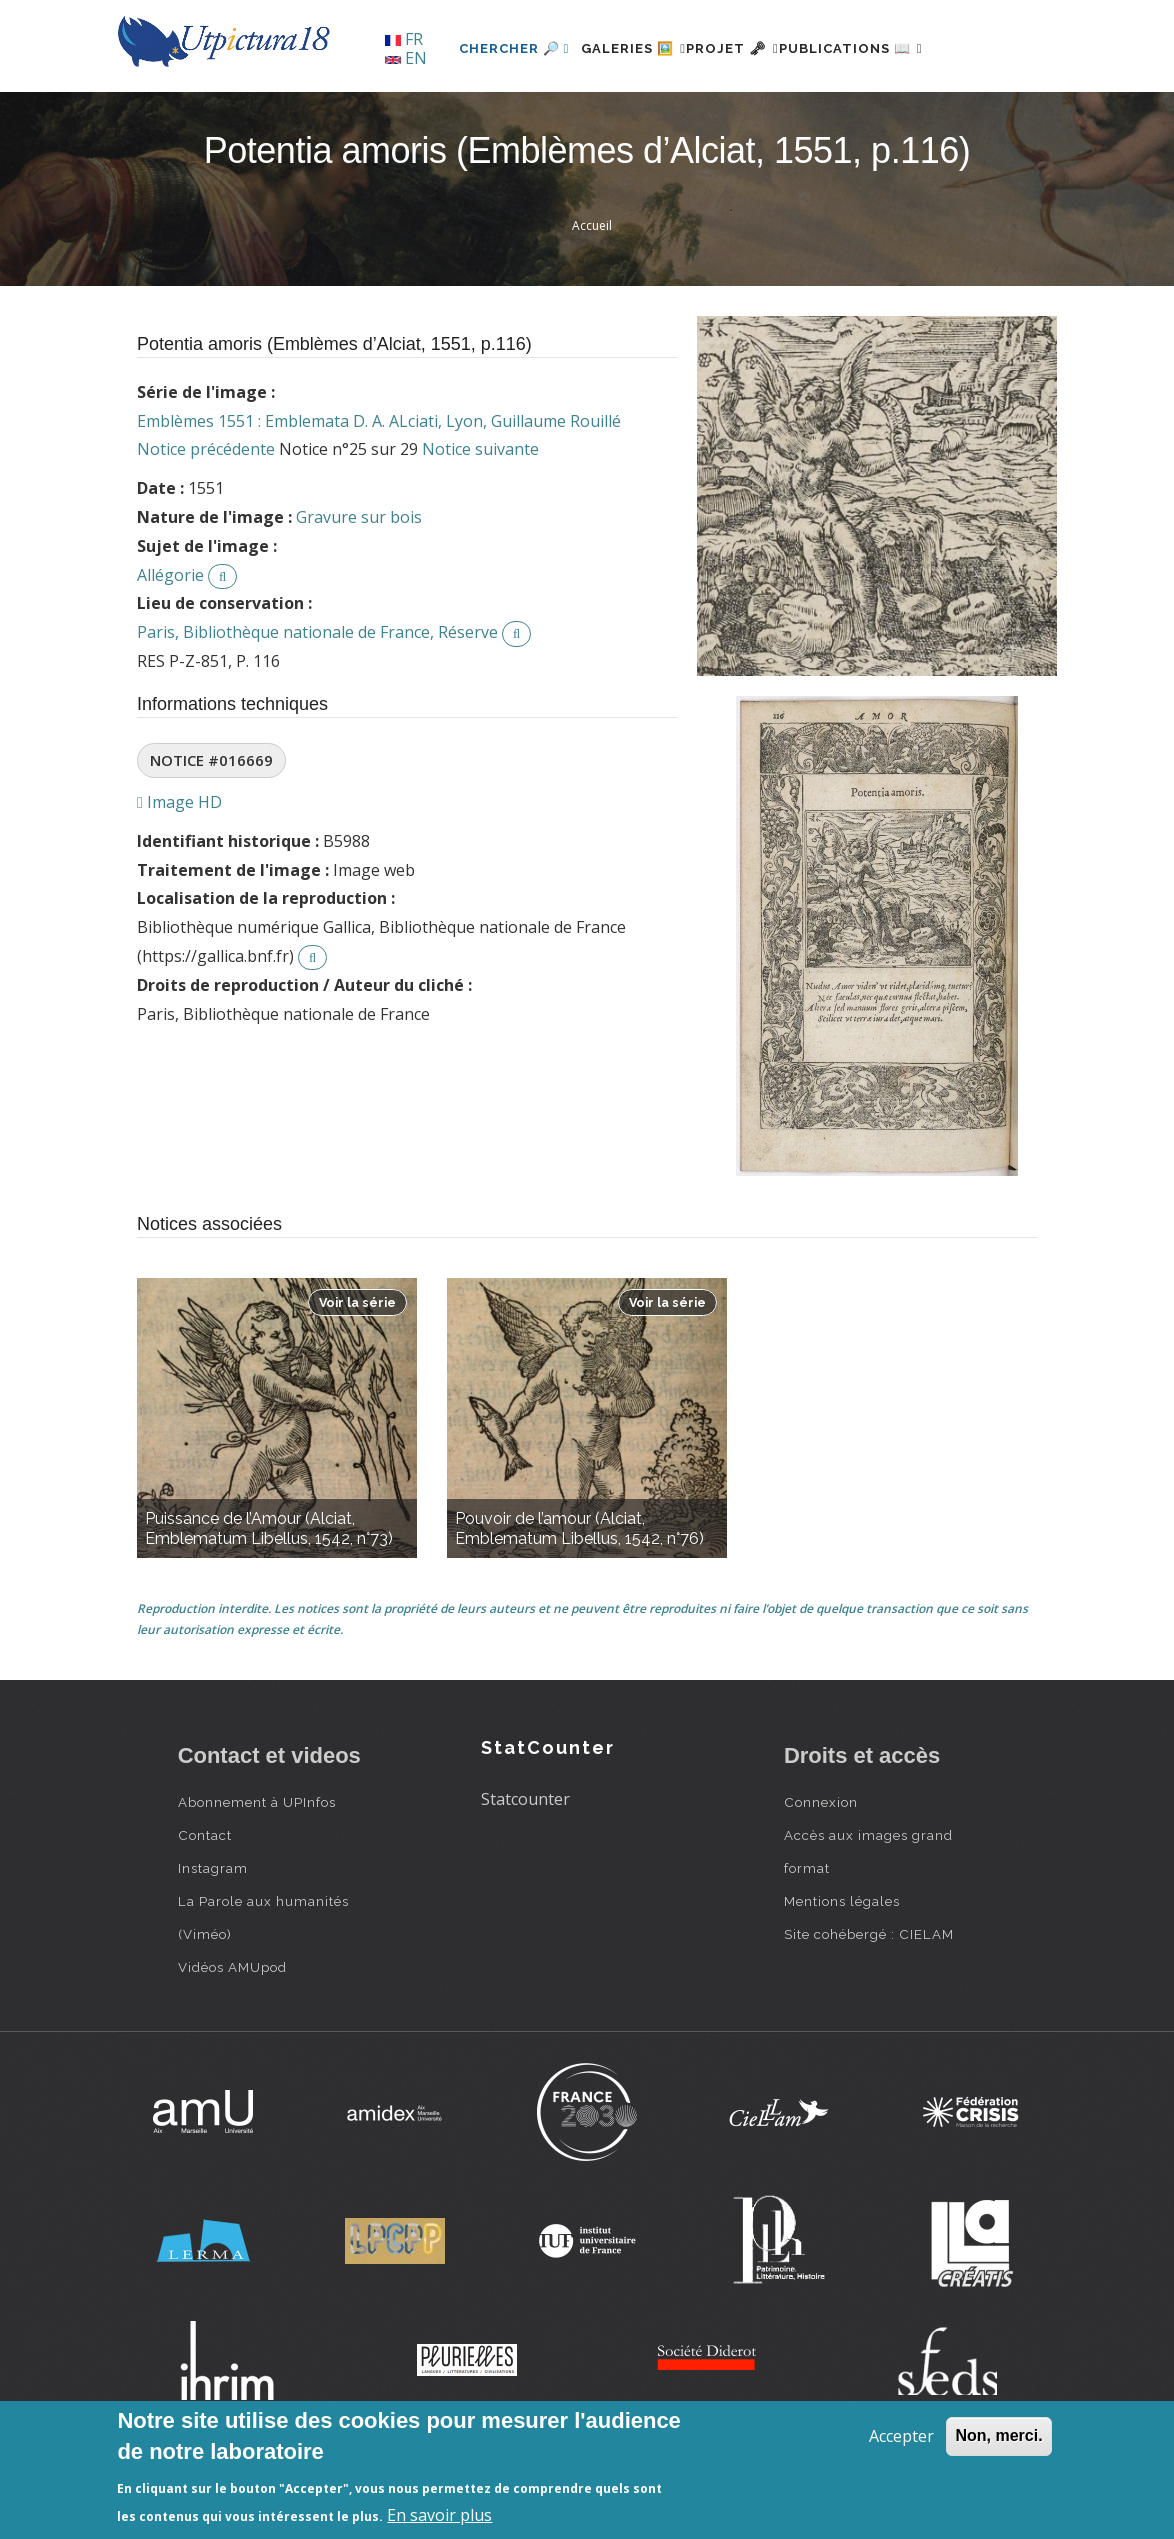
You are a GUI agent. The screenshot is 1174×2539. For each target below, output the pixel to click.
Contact (205, 1903)
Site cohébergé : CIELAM (869, 2002)
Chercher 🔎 (452, 116)
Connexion (821, 1870)
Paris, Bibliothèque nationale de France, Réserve (317, 701)
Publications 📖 (849, 116)
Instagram (213, 1936)
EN (406, 58)
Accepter (901, 2436)
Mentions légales (842, 1969)
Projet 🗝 (706, 116)
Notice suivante (480, 518)
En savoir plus (439, 2515)
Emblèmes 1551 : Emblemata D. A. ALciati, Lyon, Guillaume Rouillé (379, 489)
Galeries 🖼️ (583, 116)
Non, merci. (998, 2435)
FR (404, 39)
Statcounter (525, 1868)
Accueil (592, 294)
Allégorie (170, 643)
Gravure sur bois (359, 585)
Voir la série (357, 1370)
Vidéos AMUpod (232, 2035)
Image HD (179, 870)
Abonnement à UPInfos (257, 1870)
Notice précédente (206, 518)
